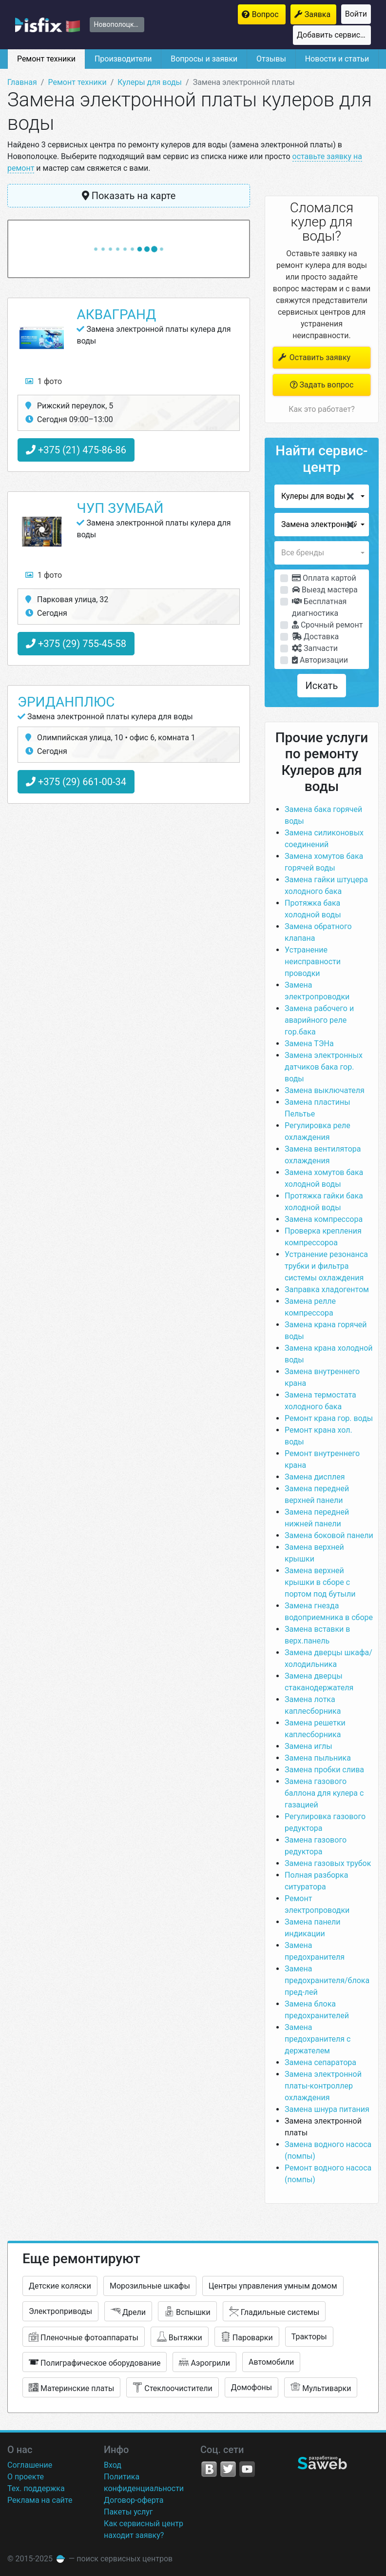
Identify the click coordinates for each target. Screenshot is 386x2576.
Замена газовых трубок (328, 1863)
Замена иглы (308, 1746)
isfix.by (47, 25)
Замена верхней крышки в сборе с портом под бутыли (320, 1582)
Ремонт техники (46, 58)
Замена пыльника (318, 1758)
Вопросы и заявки (204, 58)
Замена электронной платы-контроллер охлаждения (323, 2085)
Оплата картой (324, 578)
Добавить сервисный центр (334, 35)
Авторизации (320, 660)
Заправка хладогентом (327, 1289)
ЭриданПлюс (66, 702)
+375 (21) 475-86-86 (76, 450)
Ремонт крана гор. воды (329, 1418)
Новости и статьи (337, 58)
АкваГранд (116, 314)
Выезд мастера (325, 589)
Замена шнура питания (327, 2109)
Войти (356, 14)
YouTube (247, 2469)
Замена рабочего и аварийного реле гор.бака (319, 1020)
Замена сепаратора (320, 2062)
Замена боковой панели (329, 1535)
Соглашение (29, 2465)
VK (209, 2469)
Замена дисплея (315, 1476)
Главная (22, 82)
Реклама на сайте (39, 2500)
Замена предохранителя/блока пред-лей (327, 1980)
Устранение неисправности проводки (313, 961)
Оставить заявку (313, 357)
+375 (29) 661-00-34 (76, 782)
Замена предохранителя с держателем (317, 2039)
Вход (112, 2465)
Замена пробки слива (324, 1769)
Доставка (315, 636)
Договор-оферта (133, 2500)
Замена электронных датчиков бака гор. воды (324, 1067)
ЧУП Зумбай (120, 508)
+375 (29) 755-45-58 (76, 643)
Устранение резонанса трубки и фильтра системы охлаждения (326, 1266)
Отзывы (271, 58)
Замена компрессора (325, 1219)
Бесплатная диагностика (319, 607)
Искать (322, 685)
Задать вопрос (322, 384)
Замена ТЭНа (309, 1043)
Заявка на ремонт (320, 14)
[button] (321, 496)
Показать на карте (129, 196)
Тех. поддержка (36, 2488)
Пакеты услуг (128, 2511)
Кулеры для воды (149, 82)
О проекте (25, 2476)
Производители (123, 58)
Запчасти (315, 648)
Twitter (228, 2469)
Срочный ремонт (327, 624)
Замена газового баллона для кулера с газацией (324, 1793)
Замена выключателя (325, 1090)
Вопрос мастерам (269, 14)
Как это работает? (321, 409)
